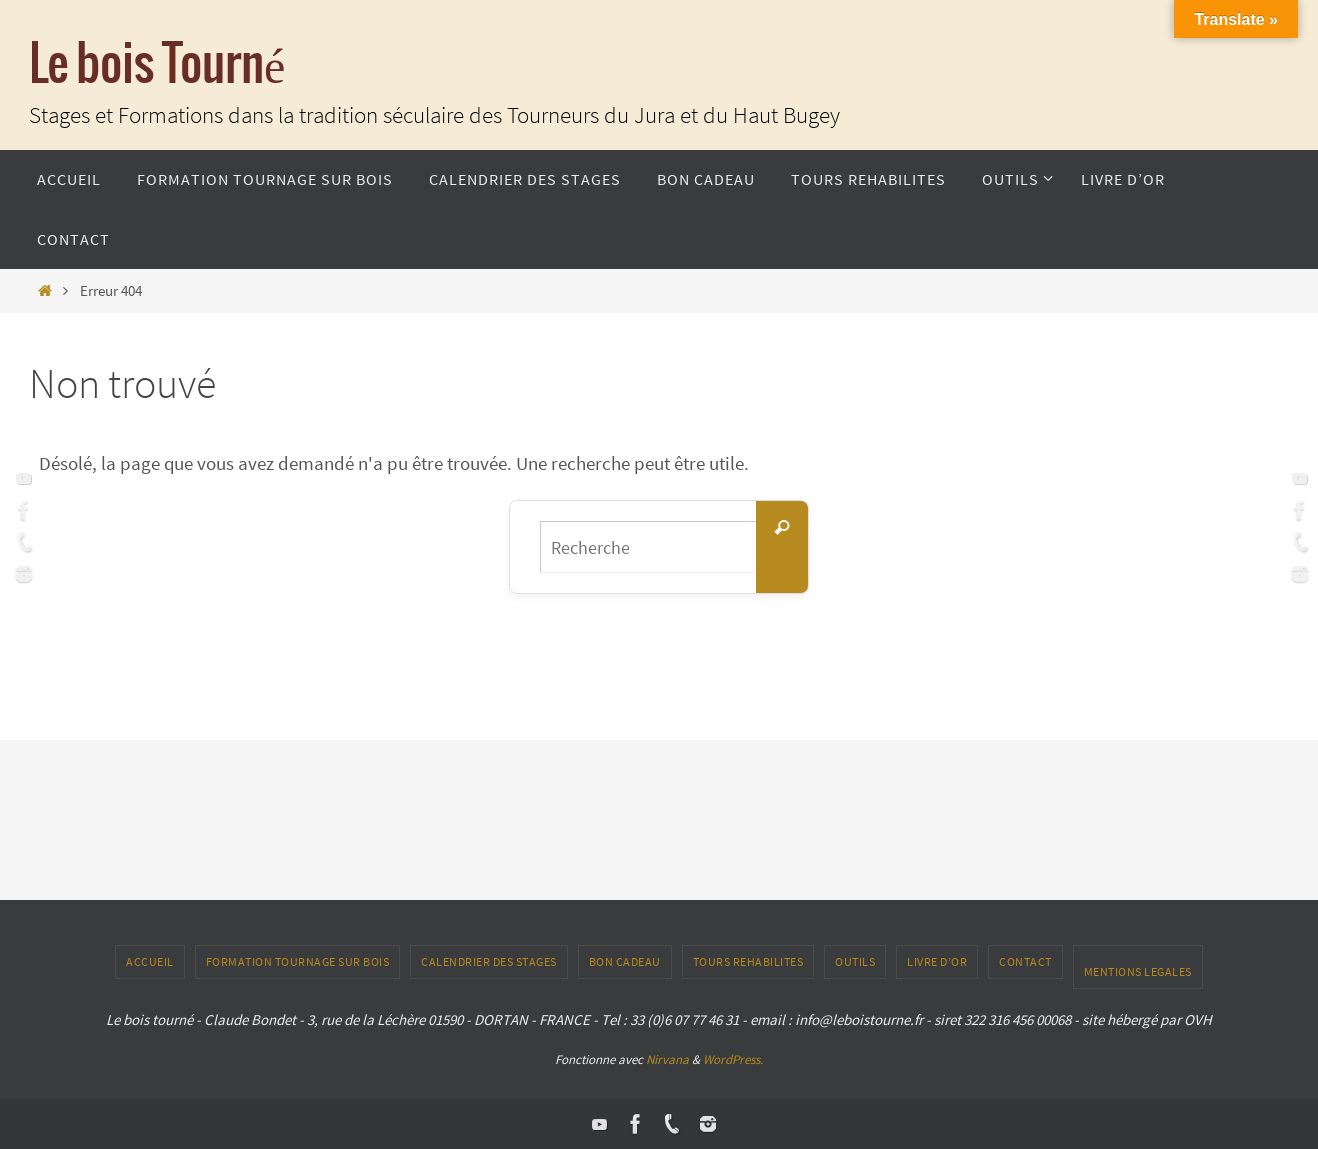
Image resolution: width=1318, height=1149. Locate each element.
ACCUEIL (150, 961)
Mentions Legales (1138, 971)
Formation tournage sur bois (298, 961)
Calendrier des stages (489, 961)
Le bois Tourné (157, 65)
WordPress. (733, 1059)
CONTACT (1025, 961)
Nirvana (667, 1059)
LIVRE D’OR (937, 961)
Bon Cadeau (625, 961)
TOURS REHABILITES (748, 961)
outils (855, 961)
